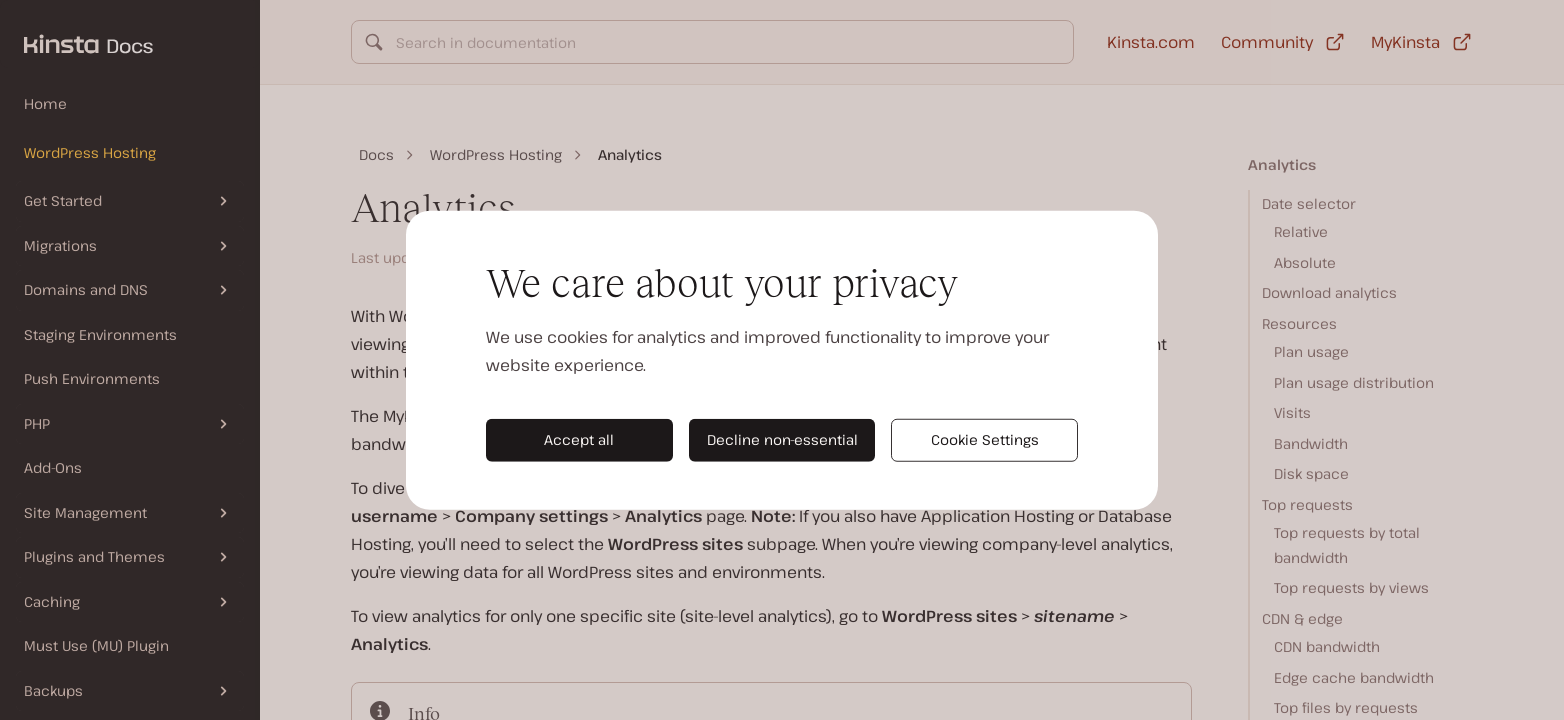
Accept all (579, 439)
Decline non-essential (782, 439)
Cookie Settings (985, 439)
